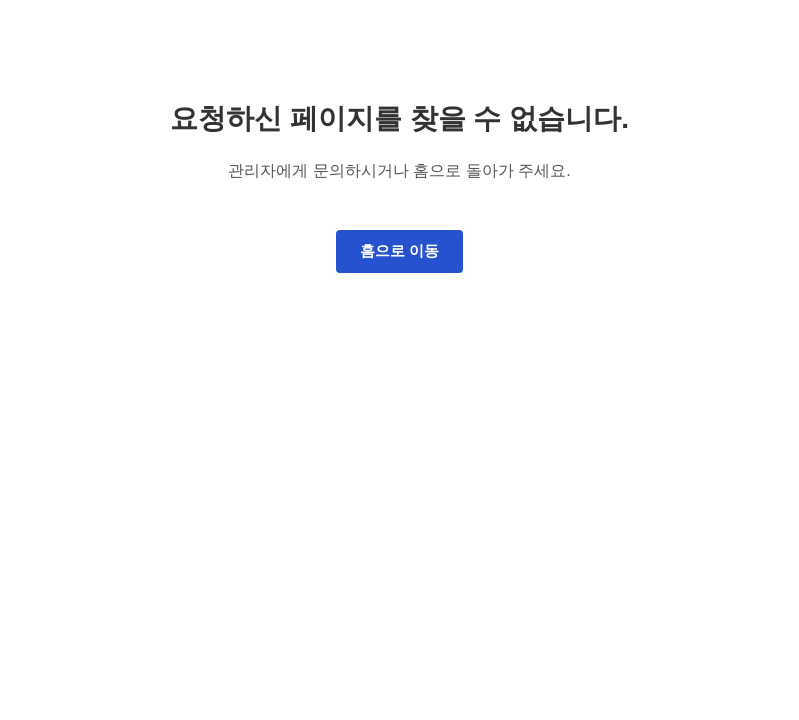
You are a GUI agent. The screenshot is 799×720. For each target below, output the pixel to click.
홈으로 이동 (399, 250)
